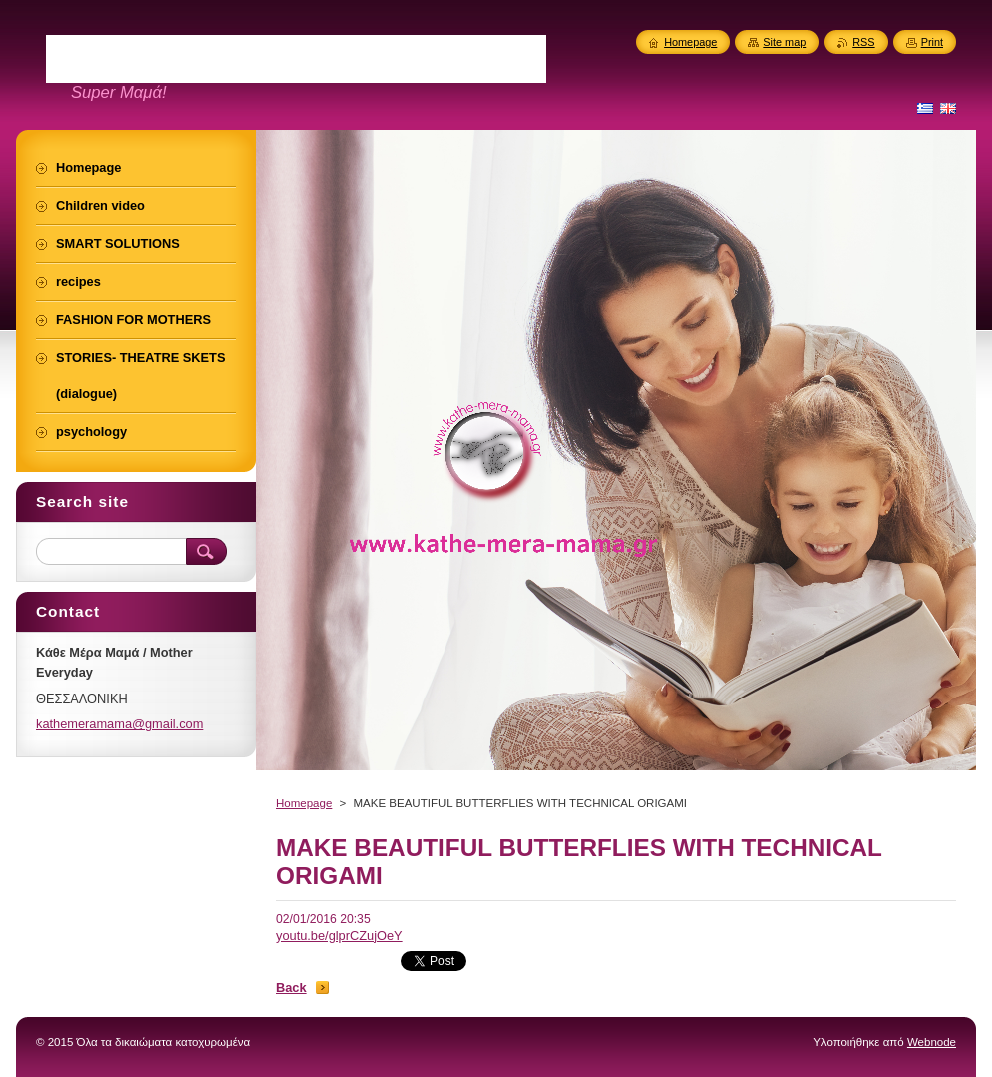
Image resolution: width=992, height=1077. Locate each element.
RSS (863, 42)
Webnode (931, 1042)
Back (291, 987)
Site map (784, 42)
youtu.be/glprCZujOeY (339, 935)
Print (932, 42)
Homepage (304, 803)
